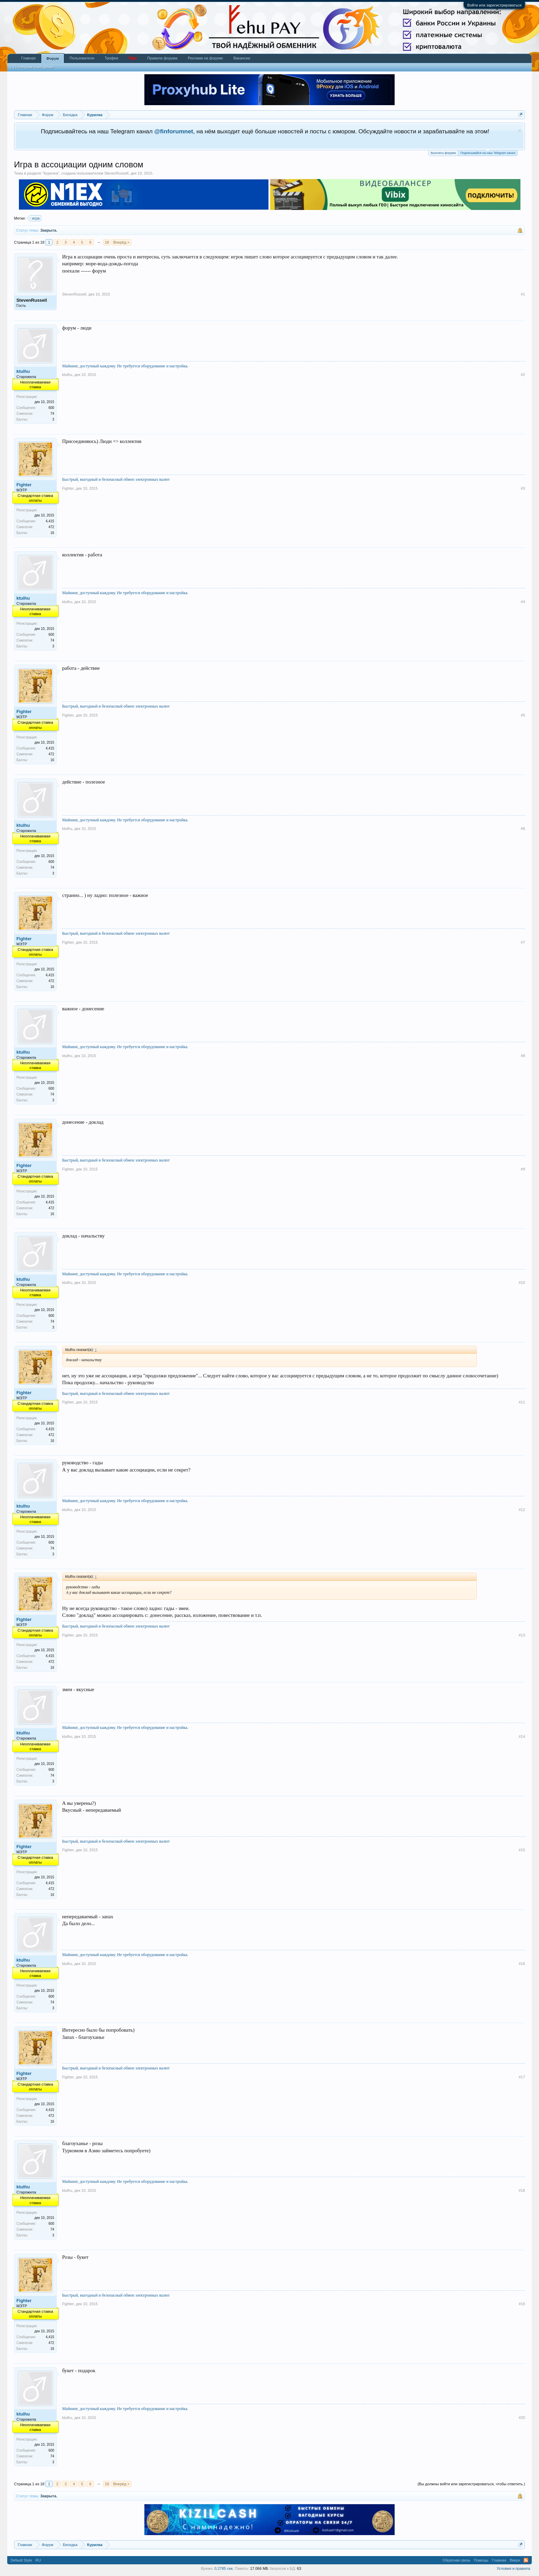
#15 (522, 1850)
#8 (523, 1056)
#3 (523, 488)
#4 (523, 602)
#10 (522, 1282)
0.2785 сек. (224, 2568)
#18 (522, 2190)
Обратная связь (456, 2560)
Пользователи (81, 58)
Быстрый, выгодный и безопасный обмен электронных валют (116, 479)
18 (107, 242)
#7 (523, 942)
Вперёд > (121, 242)
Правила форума (162, 58)
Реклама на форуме (205, 58)
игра (35, 218)
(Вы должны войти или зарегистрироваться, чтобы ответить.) (471, 2484)
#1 (523, 294)
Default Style (21, 2560)
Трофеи (111, 58)
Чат (133, 58)
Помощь (481, 2560)
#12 (522, 1510)
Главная (28, 58)
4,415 (50, 521)
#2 (523, 375)
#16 (522, 1964)
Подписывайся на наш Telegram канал (487, 152)
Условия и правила (513, 2568)
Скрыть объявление (519, 130)
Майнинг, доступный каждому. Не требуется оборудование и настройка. (125, 366)
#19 (522, 2304)
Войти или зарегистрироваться (494, 5)
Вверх (515, 2560)
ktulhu (23, 371)
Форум (52, 58)
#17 (522, 2077)
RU (38, 2560)
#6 (523, 828)
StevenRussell (116, 173)
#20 (522, 2418)
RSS (526, 2560)
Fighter (24, 484)
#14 (522, 1736)
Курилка (51, 173)
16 (52, 533)
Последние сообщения (33, 67)
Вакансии (241, 58)
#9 (523, 1169)
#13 (522, 1635)
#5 (523, 715)
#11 (522, 1402)
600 (51, 408)
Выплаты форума (443, 153)
